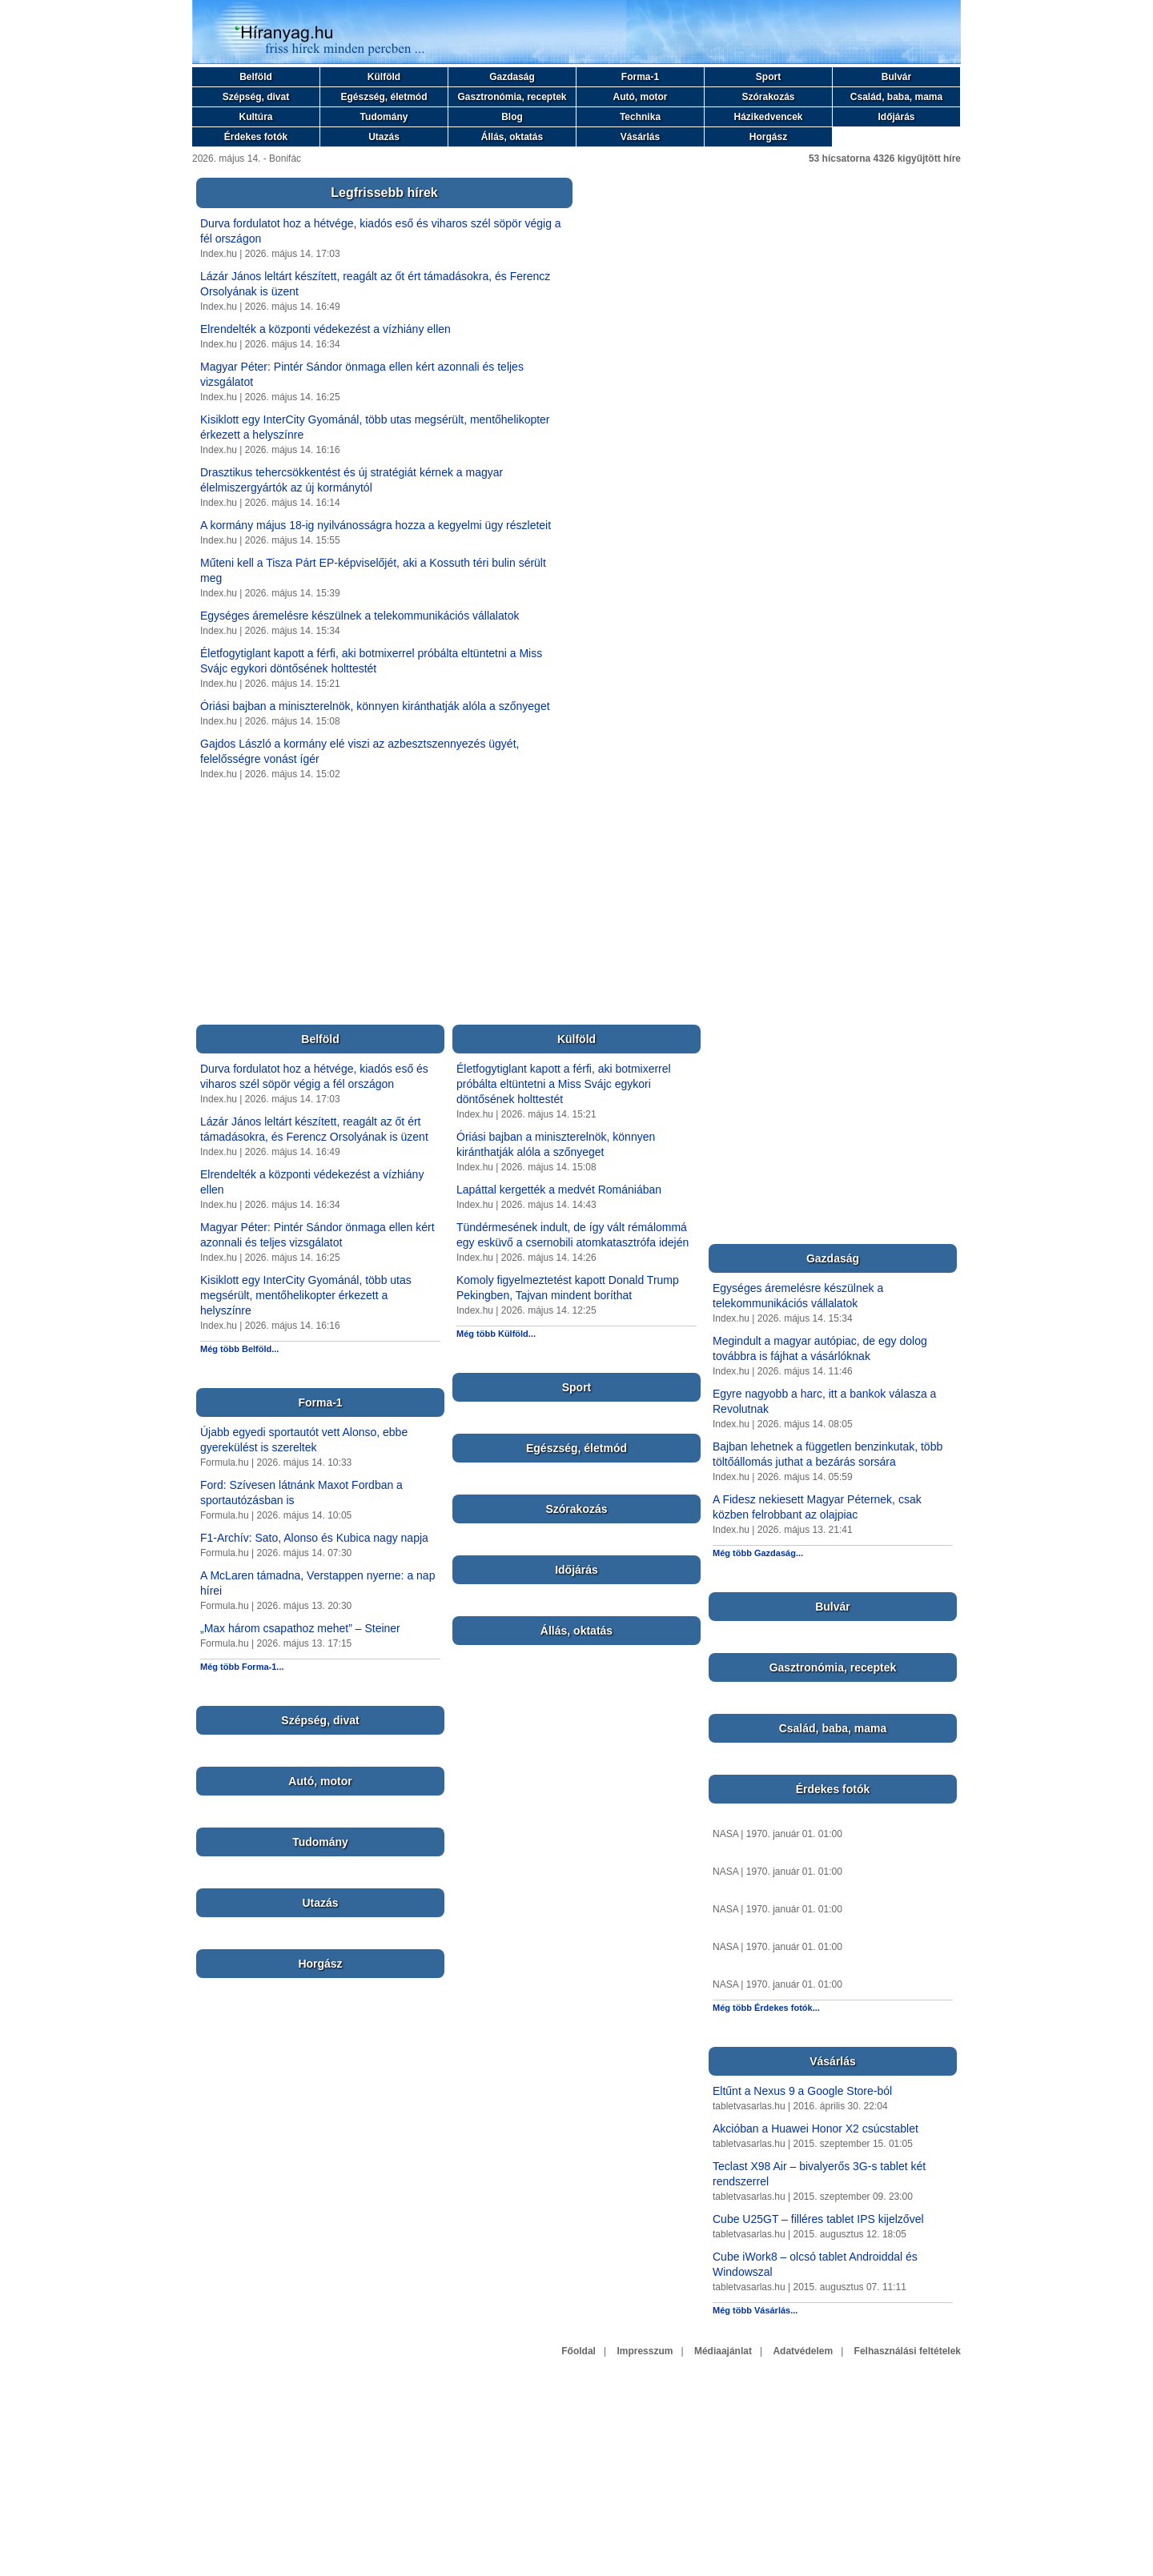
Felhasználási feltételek (907, 2351)
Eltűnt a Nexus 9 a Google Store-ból (802, 2090)
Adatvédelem (803, 2351)
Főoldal (578, 2351)
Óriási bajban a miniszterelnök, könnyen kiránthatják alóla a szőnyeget (375, 706)
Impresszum (645, 2351)
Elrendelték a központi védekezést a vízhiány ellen (325, 329)
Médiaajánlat (723, 2351)
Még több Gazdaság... (758, 1553)
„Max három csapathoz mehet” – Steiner (300, 1628)
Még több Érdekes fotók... (766, 2007)
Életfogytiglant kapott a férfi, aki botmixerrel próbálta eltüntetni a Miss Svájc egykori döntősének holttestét (563, 1083)
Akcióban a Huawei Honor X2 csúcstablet (815, 2128)
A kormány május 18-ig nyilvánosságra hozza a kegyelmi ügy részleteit (375, 525)
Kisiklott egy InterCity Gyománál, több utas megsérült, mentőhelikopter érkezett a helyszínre (306, 1295)
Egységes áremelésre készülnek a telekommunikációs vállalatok (359, 615)
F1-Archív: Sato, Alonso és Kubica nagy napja (314, 1537)
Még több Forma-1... (242, 1666)
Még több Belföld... (239, 1349)
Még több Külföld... (496, 1333)
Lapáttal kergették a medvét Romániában (558, 1189)
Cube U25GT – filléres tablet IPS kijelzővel (818, 2219)
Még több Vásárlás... (755, 2310)
